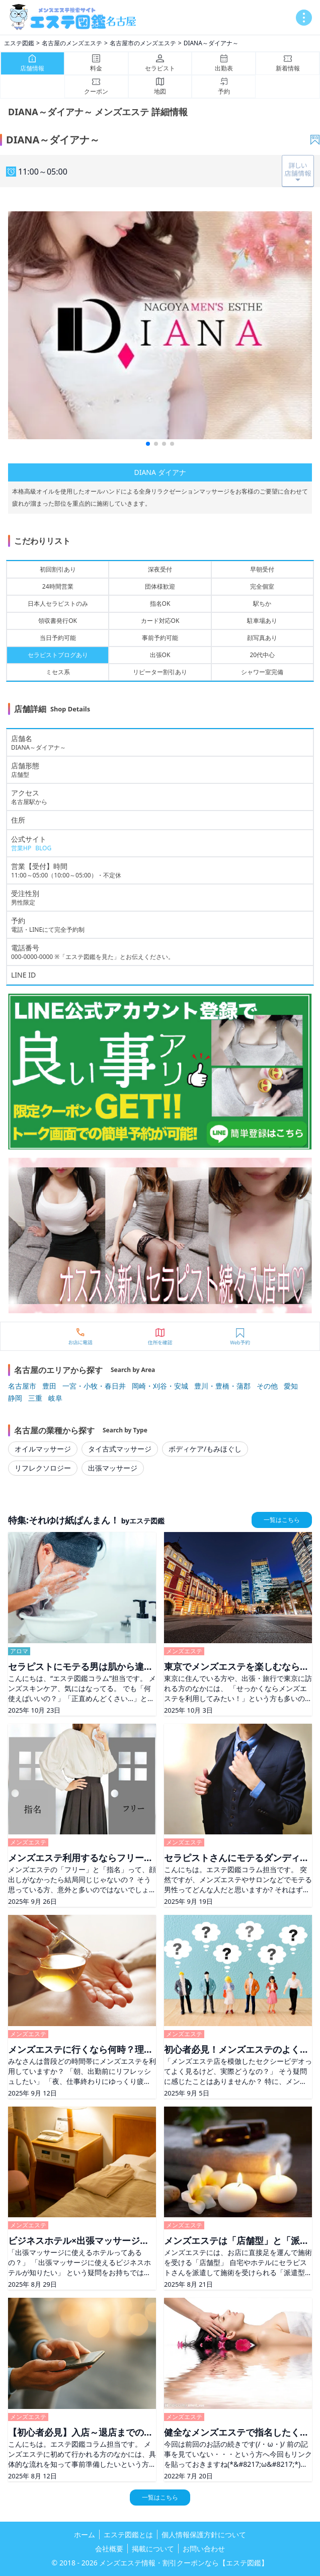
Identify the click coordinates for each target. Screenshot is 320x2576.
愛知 (291, 1386)
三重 (35, 1398)
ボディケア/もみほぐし (205, 1449)
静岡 (15, 1398)
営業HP (21, 848)
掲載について (153, 2548)
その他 (267, 1386)
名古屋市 (22, 1386)
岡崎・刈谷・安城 (160, 1386)
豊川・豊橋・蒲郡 (222, 1386)
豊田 (49, 1386)
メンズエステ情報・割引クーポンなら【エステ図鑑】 (183, 2562)
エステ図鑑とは (128, 2534)
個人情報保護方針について (204, 2534)
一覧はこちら (282, 1519)
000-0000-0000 (32, 956)
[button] (148, 444)
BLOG (43, 848)
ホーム (84, 2534)
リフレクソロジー (43, 1468)
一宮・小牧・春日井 (94, 1386)
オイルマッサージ (43, 1449)
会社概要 (109, 2548)
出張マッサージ (112, 1468)
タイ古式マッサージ (119, 1449)
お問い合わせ (204, 2548)
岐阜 (55, 1398)
